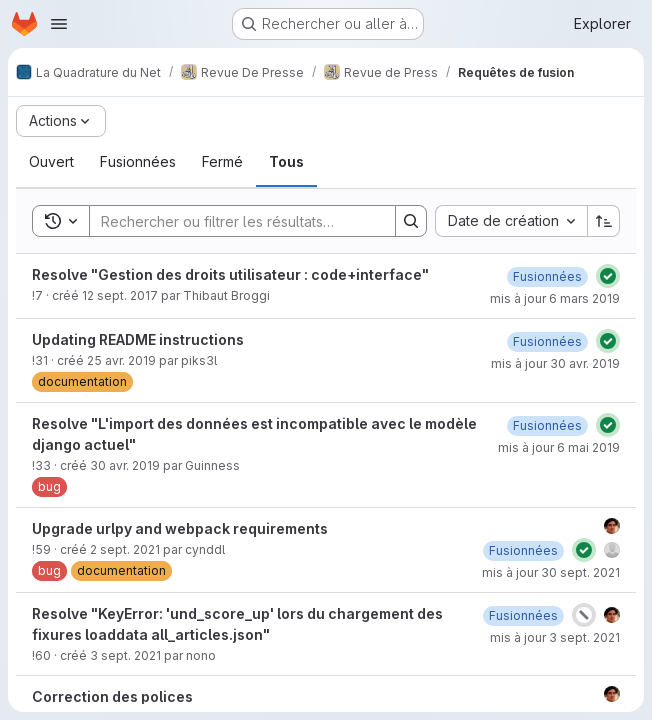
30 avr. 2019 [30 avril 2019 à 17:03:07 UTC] (125, 465)
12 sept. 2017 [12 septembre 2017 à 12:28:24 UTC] (120, 295)
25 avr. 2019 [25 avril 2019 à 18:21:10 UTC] (121, 360)
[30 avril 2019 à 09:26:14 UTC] (547, 341)
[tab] (51, 162)
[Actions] (61, 121)
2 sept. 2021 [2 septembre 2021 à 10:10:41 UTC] (125, 549)
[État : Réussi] (608, 276)
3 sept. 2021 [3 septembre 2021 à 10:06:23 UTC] (125, 655)
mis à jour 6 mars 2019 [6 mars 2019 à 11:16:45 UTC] (555, 298)
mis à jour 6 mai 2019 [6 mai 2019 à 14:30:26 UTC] (559, 447)
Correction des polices (112, 696)
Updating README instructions (138, 339)
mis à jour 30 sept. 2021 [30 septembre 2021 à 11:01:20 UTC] (551, 572)
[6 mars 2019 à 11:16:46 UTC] (547, 276)
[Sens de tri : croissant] (604, 221)
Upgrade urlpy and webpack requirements (180, 528)
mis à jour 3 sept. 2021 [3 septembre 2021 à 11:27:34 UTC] (555, 637)
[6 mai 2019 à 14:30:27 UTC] (547, 425)
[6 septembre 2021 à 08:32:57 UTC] (523, 550)
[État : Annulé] (584, 615)
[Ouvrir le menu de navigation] (59, 24)
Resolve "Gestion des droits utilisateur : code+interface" (230, 274)
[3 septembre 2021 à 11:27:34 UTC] (523, 615)
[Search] (232, 221)
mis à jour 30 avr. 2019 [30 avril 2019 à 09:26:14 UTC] (555, 363)
